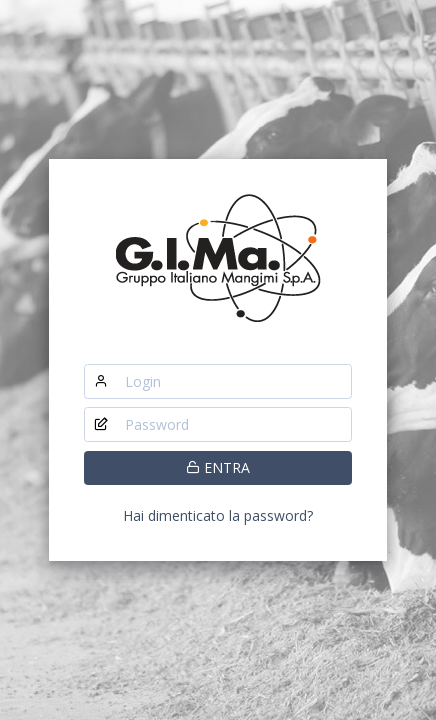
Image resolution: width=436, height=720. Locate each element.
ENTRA (218, 467)
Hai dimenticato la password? (218, 515)
